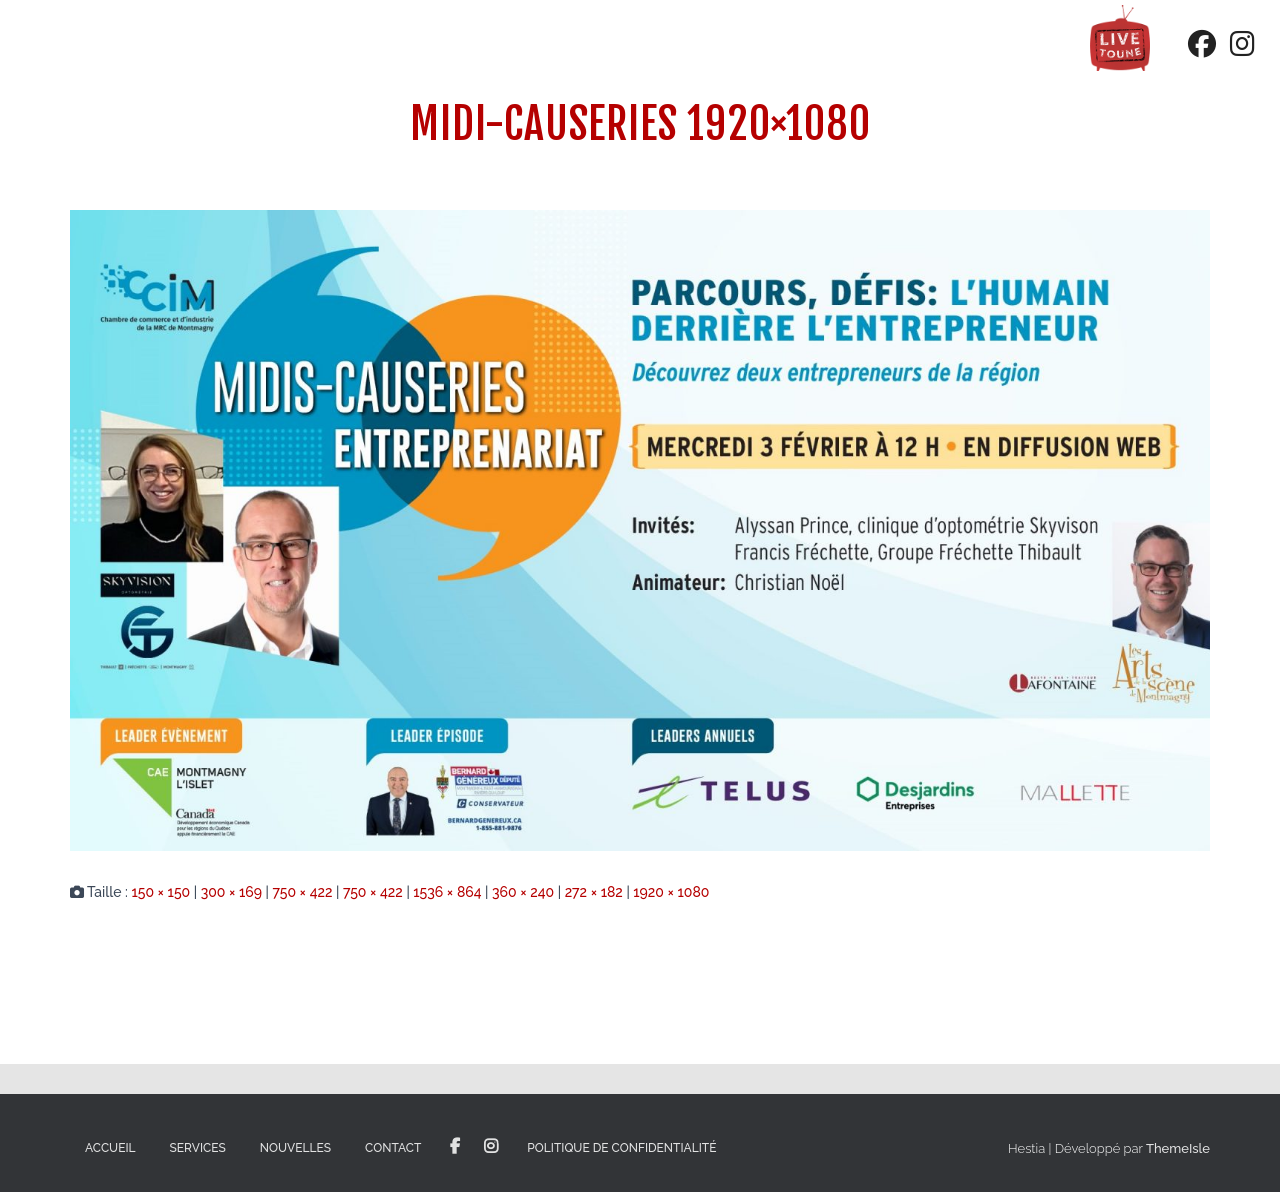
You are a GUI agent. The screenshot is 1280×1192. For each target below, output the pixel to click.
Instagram (491, 1147)
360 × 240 (523, 892)
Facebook (455, 1147)
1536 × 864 (447, 892)
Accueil (110, 1148)
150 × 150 (160, 892)
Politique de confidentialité (621, 1148)
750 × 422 (302, 892)
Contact (393, 1148)
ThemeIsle (1178, 1148)
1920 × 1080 (671, 892)
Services (198, 1148)
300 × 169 (231, 892)
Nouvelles (295, 1148)
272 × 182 (594, 892)
